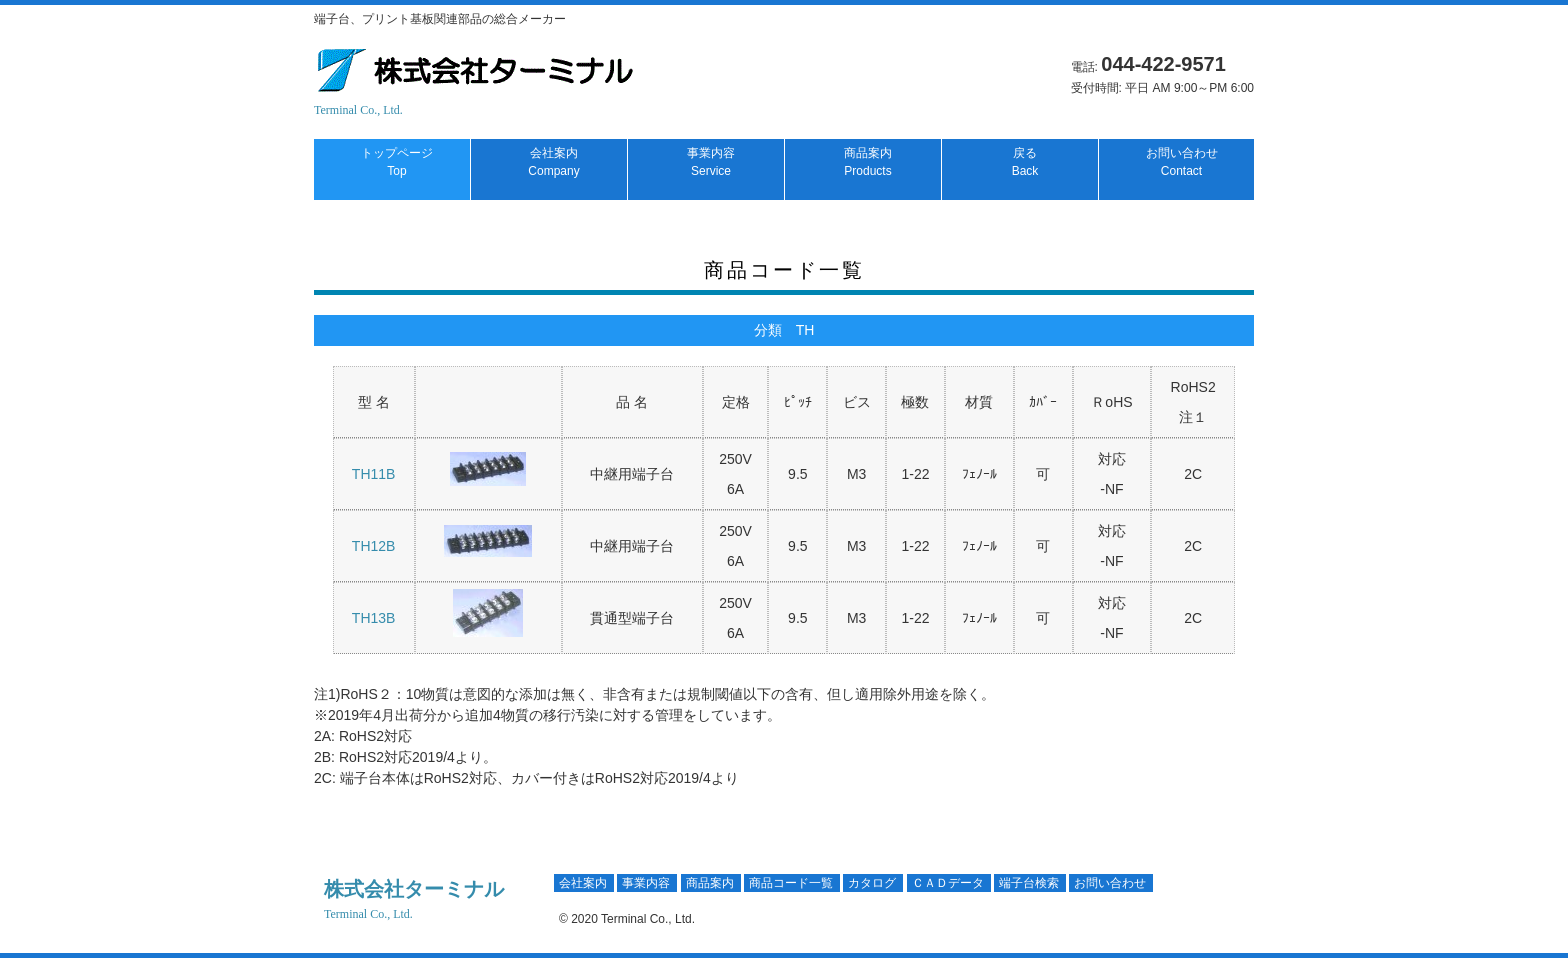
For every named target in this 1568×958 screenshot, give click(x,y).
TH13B (374, 618)
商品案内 (868, 162)
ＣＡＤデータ (948, 883)
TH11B (374, 474)
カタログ (872, 883)
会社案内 (553, 162)
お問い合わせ (1182, 162)
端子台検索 (1029, 883)
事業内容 (711, 162)
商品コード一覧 (791, 883)
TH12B (374, 546)
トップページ (397, 162)
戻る (1025, 162)
